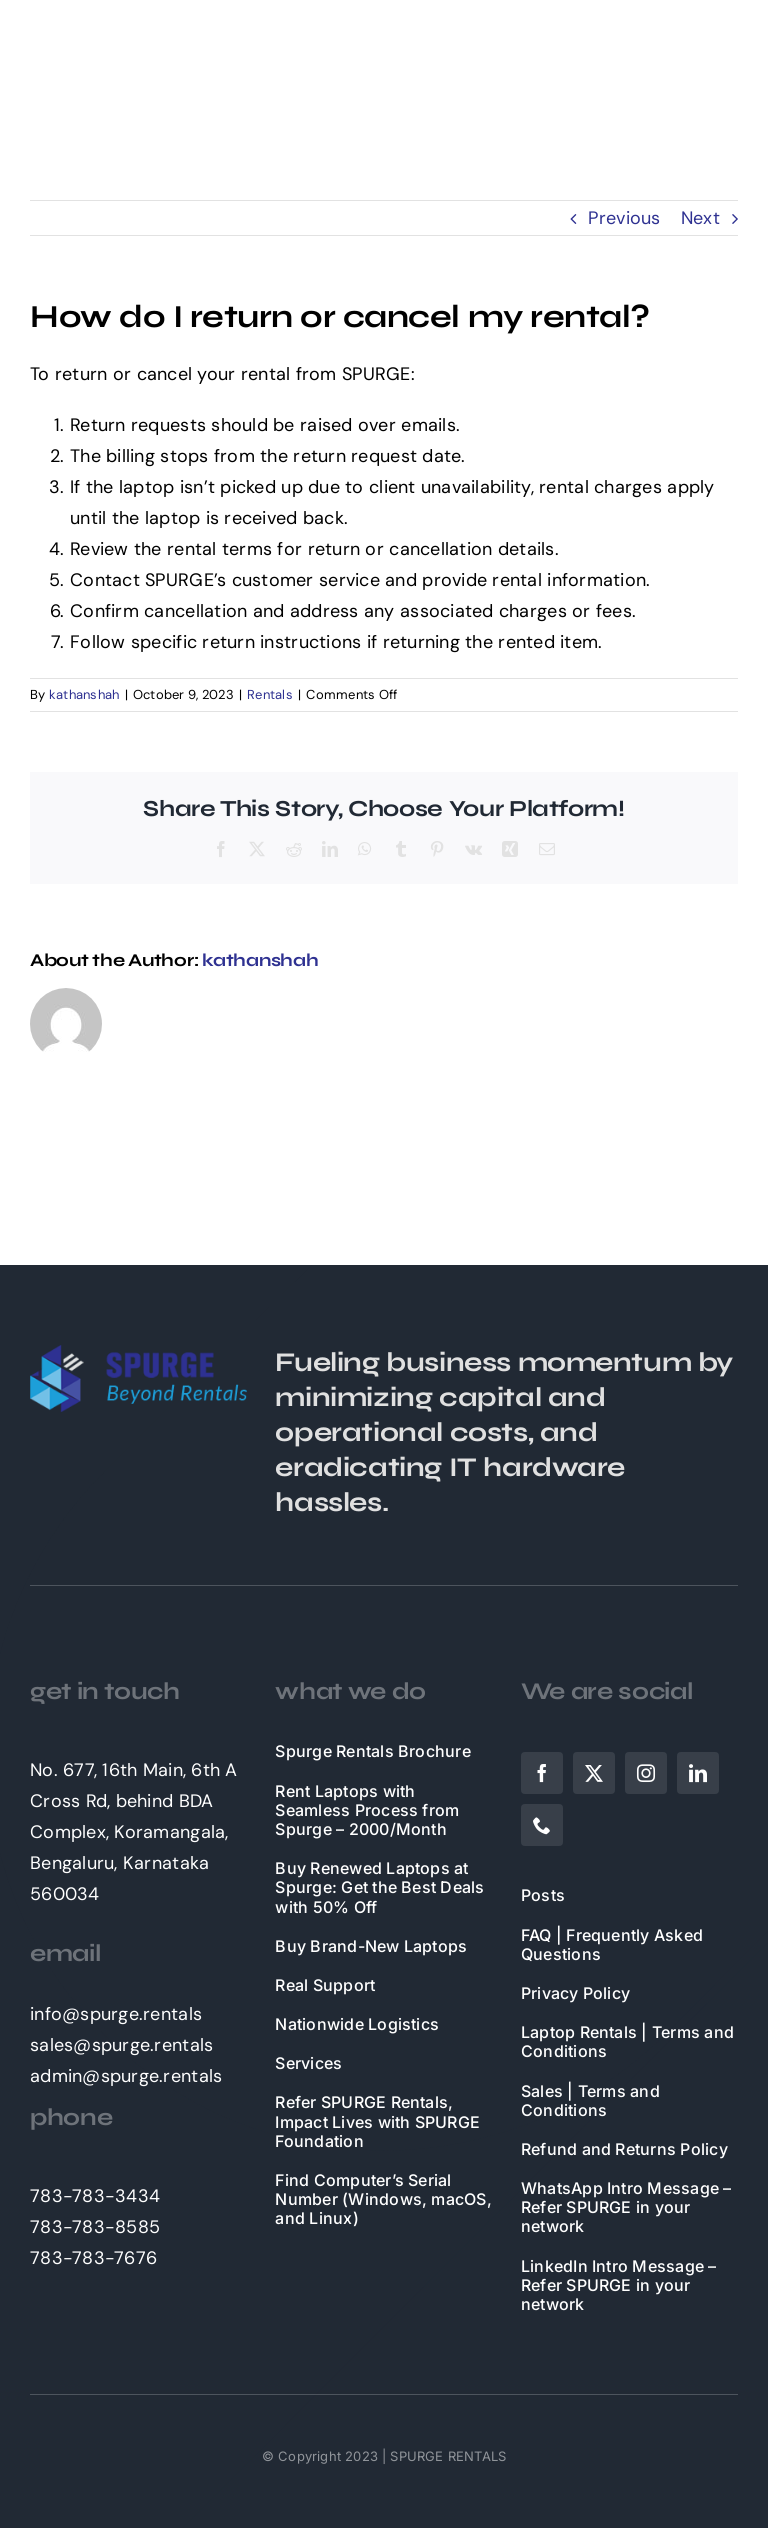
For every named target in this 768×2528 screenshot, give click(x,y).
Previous (624, 218)
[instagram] (646, 1773)
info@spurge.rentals (116, 2014)
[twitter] (594, 1773)
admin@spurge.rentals (126, 2076)
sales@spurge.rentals (121, 2045)
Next (700, 218)
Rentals (270, 694)
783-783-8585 (95, 2227)
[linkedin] (698, 1773)
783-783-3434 (95, 2196)
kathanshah (84, 694)
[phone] (542, 1825)
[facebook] (542, 1773)
